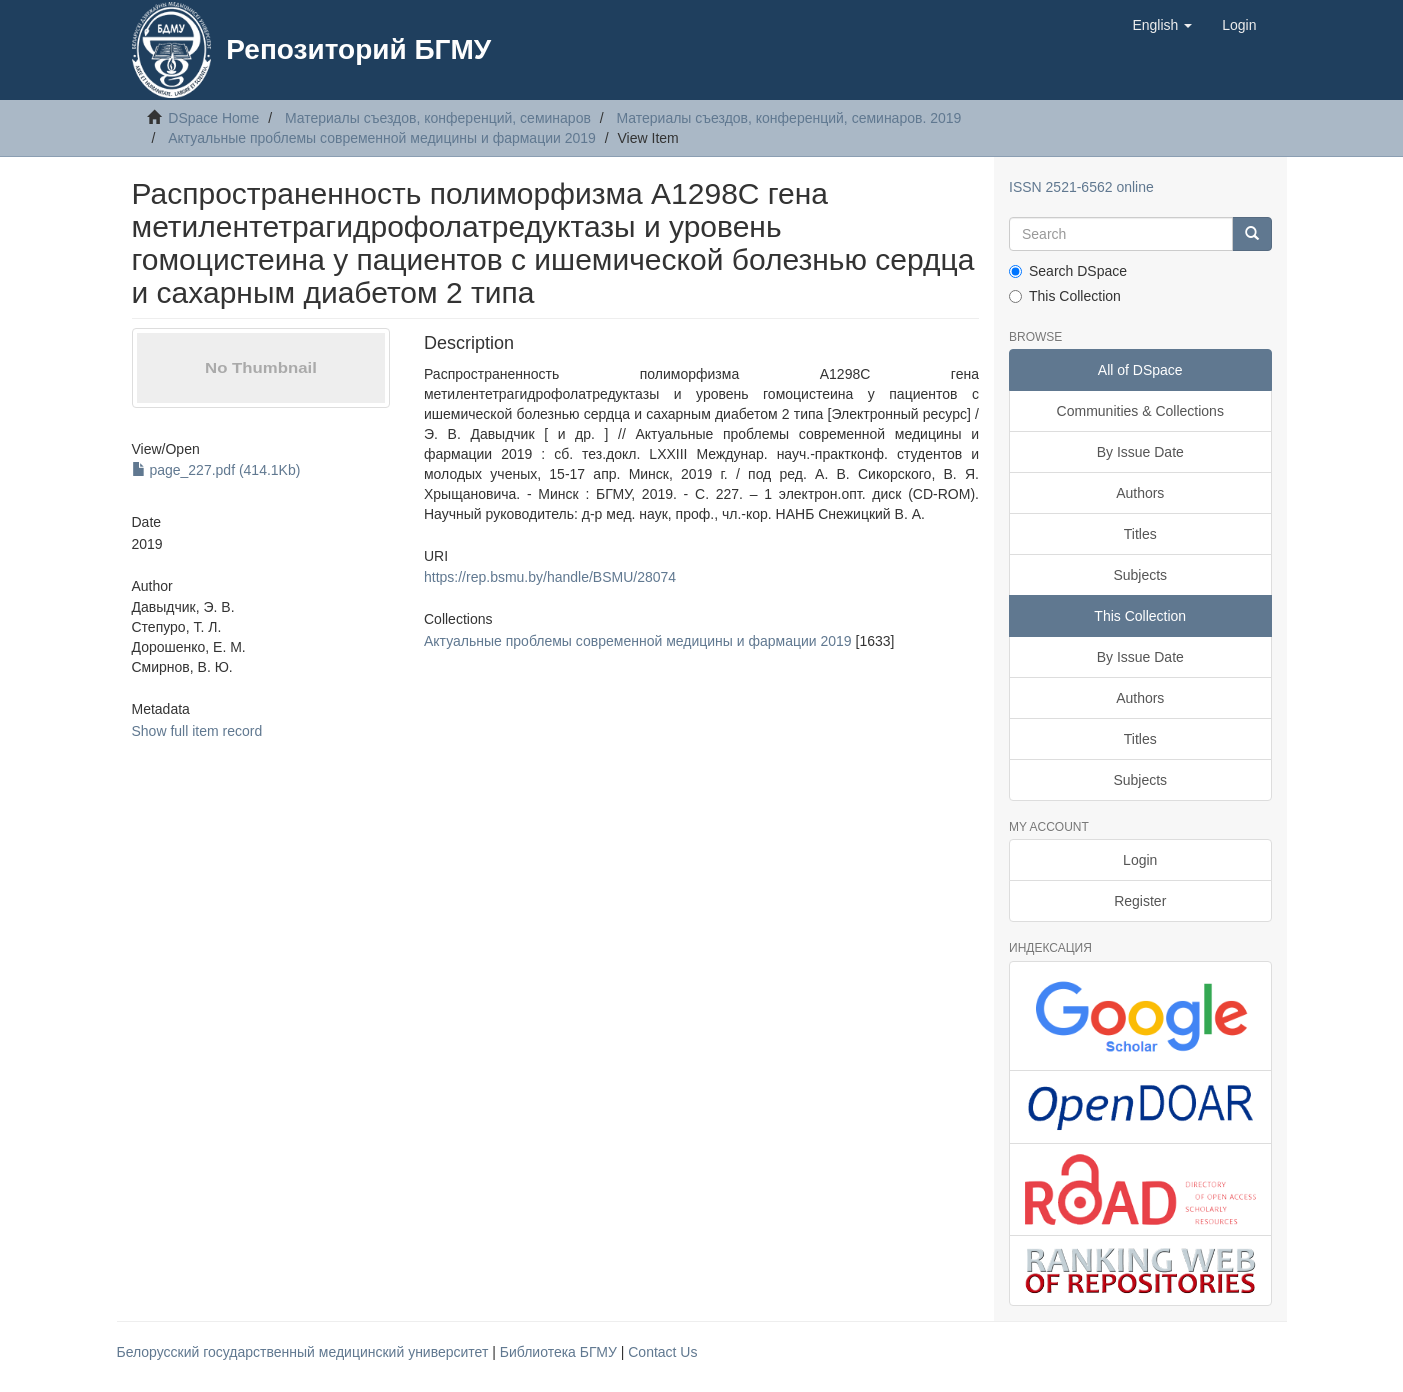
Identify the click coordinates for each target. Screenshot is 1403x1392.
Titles (1140, 534)
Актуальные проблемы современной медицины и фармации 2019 (382, 138)
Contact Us (662, 1352)
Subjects (1140, 575)
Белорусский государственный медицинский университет (305, 1352)
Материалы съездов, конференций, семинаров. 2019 (788, 118)
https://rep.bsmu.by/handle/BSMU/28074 (550, 577)
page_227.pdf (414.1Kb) (216, 470)
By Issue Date (1140, 452)
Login (1140, 860)
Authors (1140, 493)
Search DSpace (1068, 271)
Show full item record (197, 731)
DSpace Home (213, 118)
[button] (1162, 25)
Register (1140, 901)
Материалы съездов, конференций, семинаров (438, 118)
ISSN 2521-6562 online (1081, 187)
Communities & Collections (1140, 411)
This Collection (1065, 296)
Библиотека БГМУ (560, 1352)
